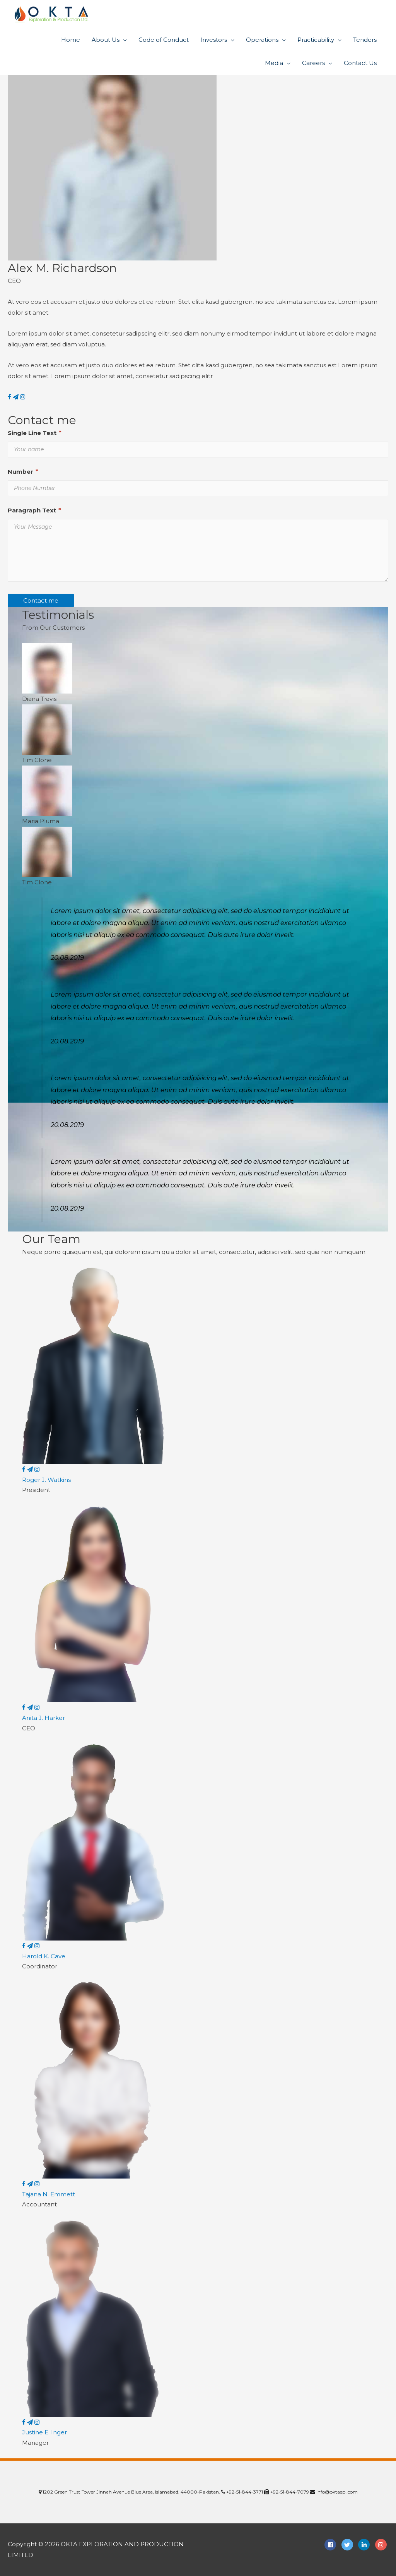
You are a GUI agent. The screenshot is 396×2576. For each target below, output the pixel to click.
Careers (313, 63)
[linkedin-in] (366, 2544)
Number (23, 471)
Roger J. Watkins (46, 1479)
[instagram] (382, 2544)
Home (70, 39)
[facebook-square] (332, 2544)
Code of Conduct (163, 39)
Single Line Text (34, 433)
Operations (262, 39)
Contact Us (360, 63)
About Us (105, 39)
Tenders (365, 39)
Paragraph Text (34, 510)
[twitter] (349, 2544)
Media (274, 63)
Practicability (315, 39)
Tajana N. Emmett (48, 2194)
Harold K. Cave (43, 1956)
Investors (213, 39)
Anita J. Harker (43, 1717)
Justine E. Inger (44, 2432)
